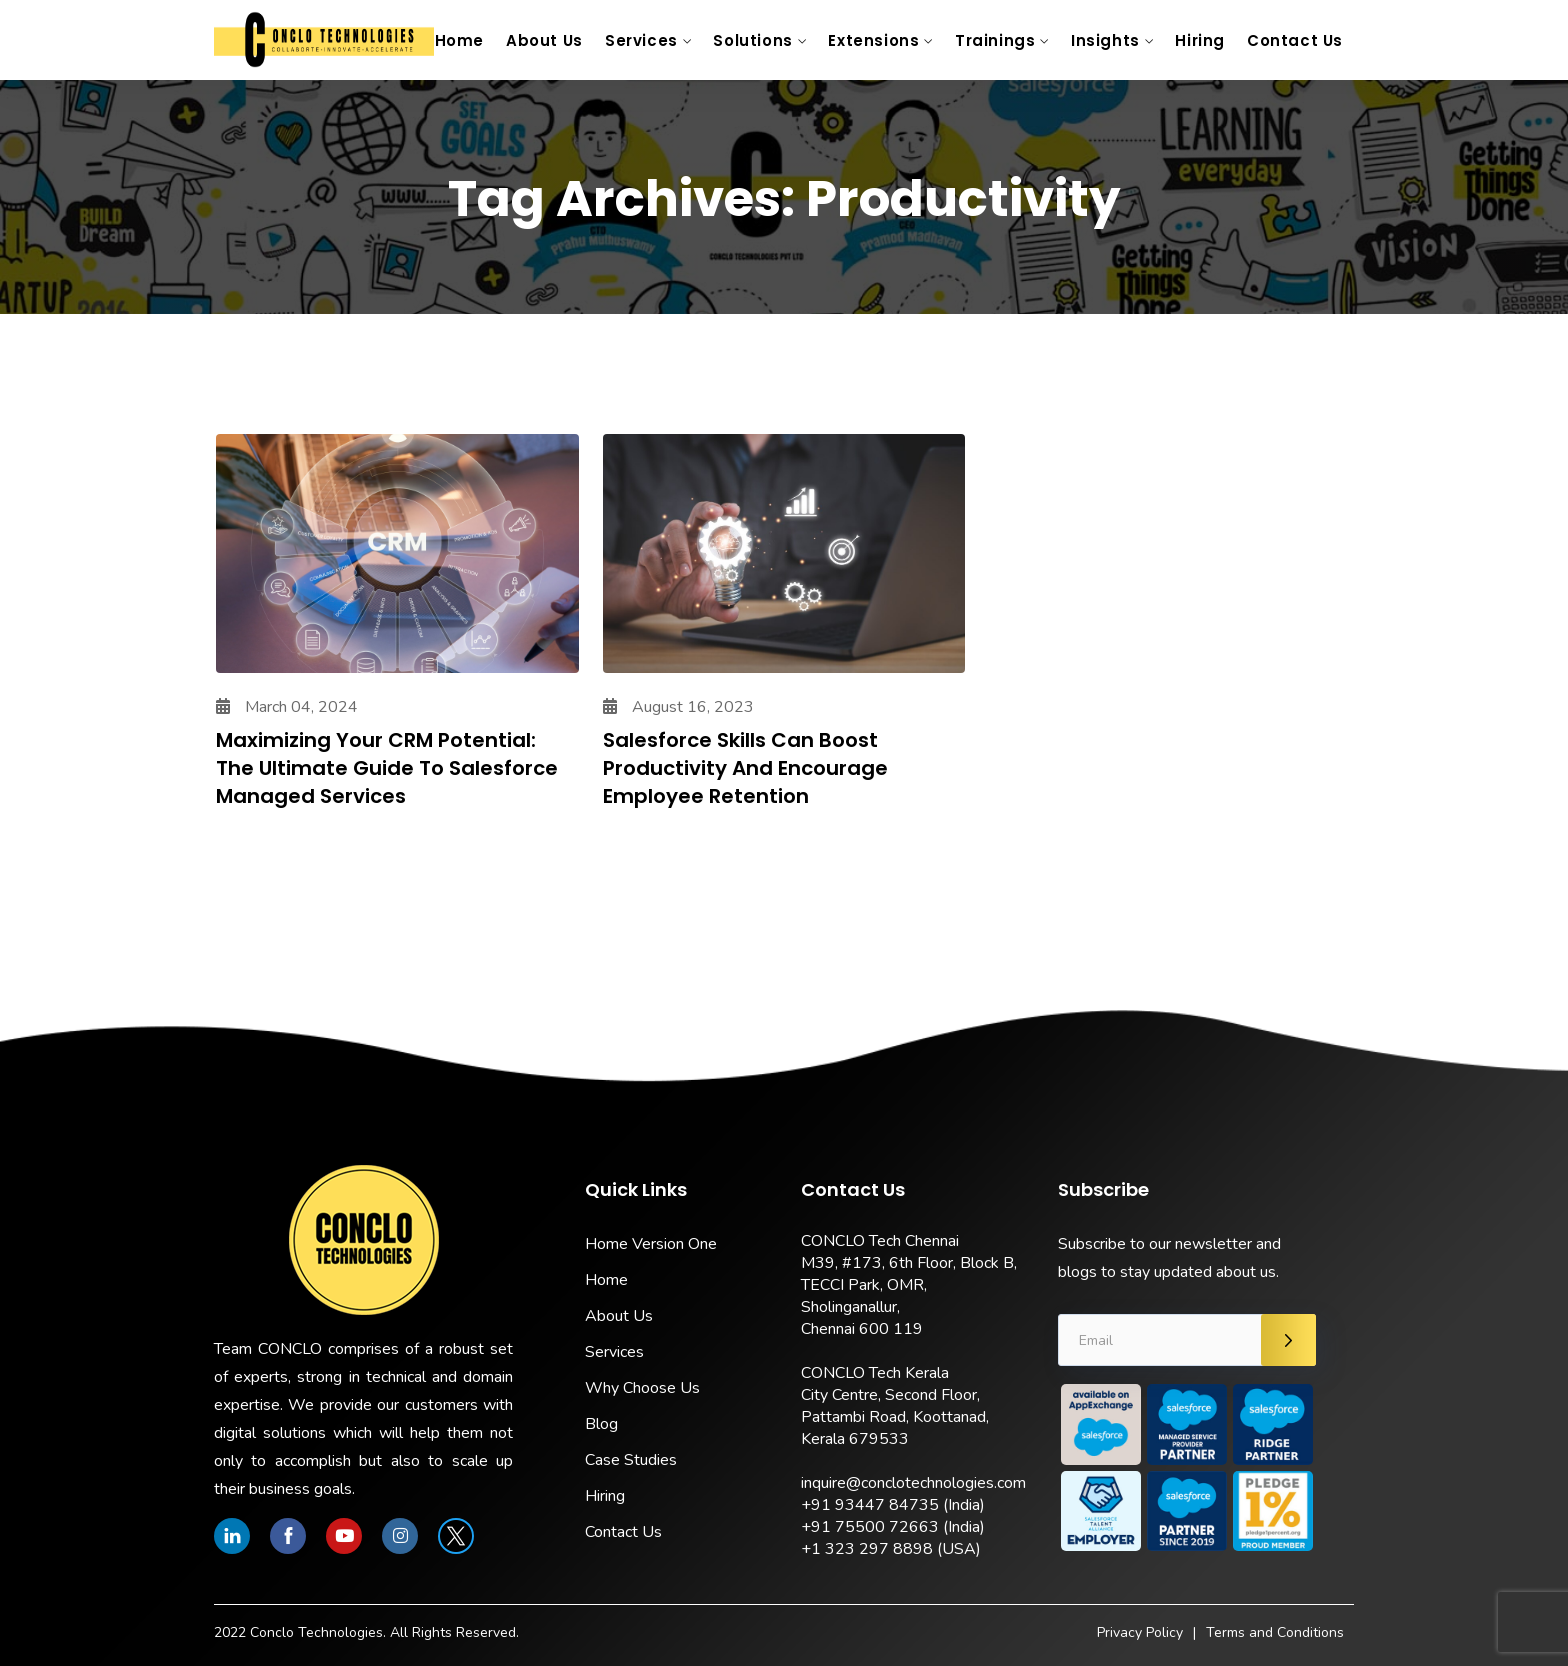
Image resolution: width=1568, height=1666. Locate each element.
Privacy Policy (1140, 1632)
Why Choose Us (642, 1388)
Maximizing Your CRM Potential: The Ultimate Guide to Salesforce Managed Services (387, 768)
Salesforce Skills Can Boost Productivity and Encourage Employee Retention (745, 768)
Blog (601, 1424)
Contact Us (1295, 40)
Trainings (995, 40)
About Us (544, 40)
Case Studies (631, 1460)
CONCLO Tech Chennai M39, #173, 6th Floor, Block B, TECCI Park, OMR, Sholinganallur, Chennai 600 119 (909, 1285)
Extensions (873, 40)
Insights (1105, 40)
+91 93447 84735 (870, 1505)
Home (459, 40)
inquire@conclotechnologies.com (913, 1483)
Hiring (1200, 40)
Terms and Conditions (1275, 1632)
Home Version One (651, 1244)
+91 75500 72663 (870, 1527)
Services (641, 40)
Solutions (752, 40)
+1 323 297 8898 (867, 1549)
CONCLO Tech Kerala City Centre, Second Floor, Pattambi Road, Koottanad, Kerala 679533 (895, 1406)
